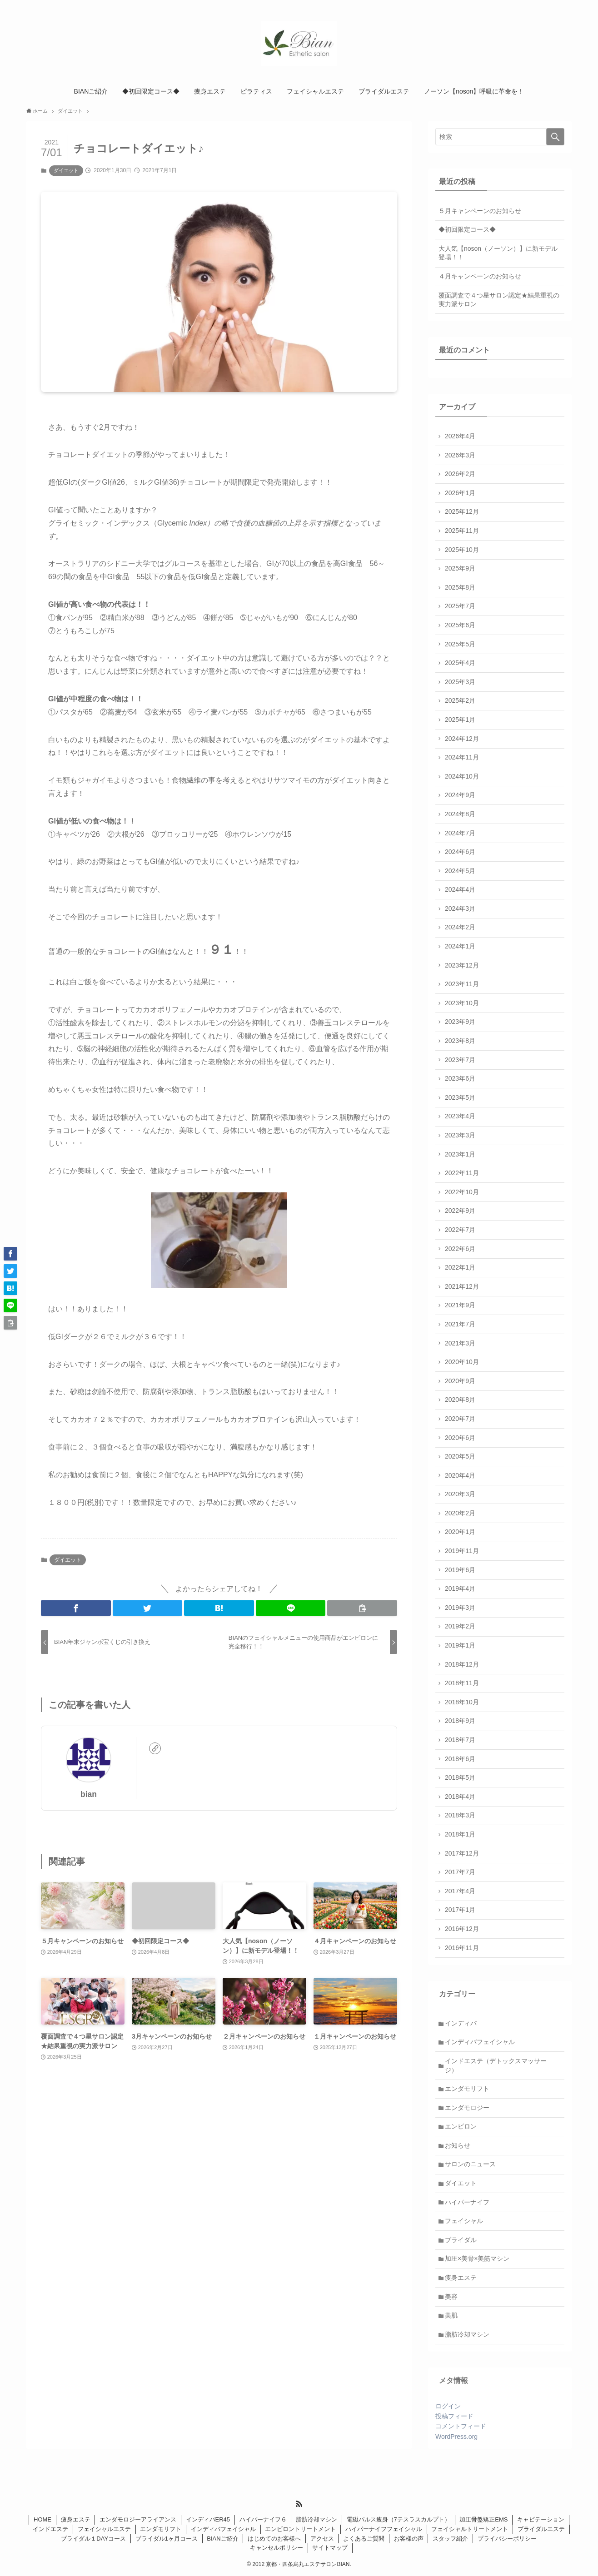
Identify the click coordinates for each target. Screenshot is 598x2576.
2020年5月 (460, 1456)
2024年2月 (460, 927)
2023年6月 (460, 1078)
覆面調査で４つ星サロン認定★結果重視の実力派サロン (499, 300)
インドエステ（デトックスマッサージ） (496, 2065)
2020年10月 (462, 1361)
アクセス (322, 2538)
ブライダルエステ (541, 2529)
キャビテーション (540, 2519)
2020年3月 (460, 1494)
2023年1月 (460, 1154)
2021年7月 (460, 1324)
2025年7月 (460, 606)
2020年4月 (460, 1475)
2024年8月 (460, 814)
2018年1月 (460, 1834)
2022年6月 (460, 1248)
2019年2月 (460, 1626)
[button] (76, 1608)
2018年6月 (460, 1758)
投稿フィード (454, 2416)
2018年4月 (460, 1796)
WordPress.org (456, 2436)
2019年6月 (460, 1569)
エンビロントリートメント (300, 2529)
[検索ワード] (499, 136)
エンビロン (461, 2126)
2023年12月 (462, 965)
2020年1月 (460, 1531)
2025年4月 (460, 662)
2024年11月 (462, 757)
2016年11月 (462, 1947)
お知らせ (457, 2145)
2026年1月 (460, 492)
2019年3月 (460, 1607)
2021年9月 (460, 1305)
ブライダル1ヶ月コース (166, 2538)
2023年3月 (460, 1135)
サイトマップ (330, 2547)
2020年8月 (460, 1399)
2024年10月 (462, 776)
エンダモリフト (467, 2088)
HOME (42, 2519)
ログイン (448, 2406)
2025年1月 (460, 719)
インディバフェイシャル (480, 2041)
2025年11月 (462, 530)
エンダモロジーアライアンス (138, 2519)
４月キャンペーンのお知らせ (480, 276)
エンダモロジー (467, 2107)
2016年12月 (462, 1928)
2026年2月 (460, 473)
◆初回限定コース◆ (467, 229)
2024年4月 (460, 889)
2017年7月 (460, 1872)
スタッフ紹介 (450, 2538)
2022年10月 (462, 1192)
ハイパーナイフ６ (263, 2519)
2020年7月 (460, 1418)
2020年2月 (460, 1513)
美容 (451, 2296)
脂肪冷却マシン (467, 2334)
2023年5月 (460, 1097)
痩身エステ (461, 2277)
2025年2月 (460, 700)
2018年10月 (462, 1702)
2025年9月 (460, 568)
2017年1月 (460, 1909)
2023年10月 (462, 1003)
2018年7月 (460, 1739)
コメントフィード (460, 2426)
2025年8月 (460, 587)
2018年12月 (462, 1664)
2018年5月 (460, 1777)
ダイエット (66, 170)
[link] (155, 1748)
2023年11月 (462, 984)
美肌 (451, 2315)
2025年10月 (462, 549)
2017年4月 (460, 1891)
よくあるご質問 (363, 2538)
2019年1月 (460, 1645)
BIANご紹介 (222, 2538)
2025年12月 (462, 511)
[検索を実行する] (555, 136)
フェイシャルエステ (104, 2529)
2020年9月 (460, 1381)
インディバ (461, 2023)
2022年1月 (460, 1267)
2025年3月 (460, 681)
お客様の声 (409, 2538)
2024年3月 (460, 908)
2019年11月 (462, 1550)
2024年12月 (462, 738)
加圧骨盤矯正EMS (483, 2519)
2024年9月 (460, 795)
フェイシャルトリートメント (469, 2529)
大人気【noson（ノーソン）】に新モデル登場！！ (498, 253)
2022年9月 (460, 1210)
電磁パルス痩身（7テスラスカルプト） (398, 2519)
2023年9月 (460, 1021)
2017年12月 (462, 1853)
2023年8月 (460, 1040)
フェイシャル (464, 2220)
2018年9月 (460, 1720)
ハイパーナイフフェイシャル (383, 2529)
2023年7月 (460, 1059)
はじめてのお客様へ (274, 2538)
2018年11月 (462, 1683)
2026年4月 (460, 436)
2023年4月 (460, 1116)
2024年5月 (460, 870)
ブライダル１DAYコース (93, 2538)
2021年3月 (460, 1343)
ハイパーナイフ (467, 2202)
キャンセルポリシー (276, 2547)
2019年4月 (460, 1588)
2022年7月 (460, 1229)
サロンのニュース (470, 2164)
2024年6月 (460, 851)
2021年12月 (462, 1286)
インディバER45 (208, 2519)
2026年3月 (460, 455)
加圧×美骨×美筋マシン (477, 2258)
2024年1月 (460, 946)
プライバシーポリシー (507, 2538)
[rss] (299, 2504)
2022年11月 (462, 1172)
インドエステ (50, 2529)
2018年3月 (460, 1815)
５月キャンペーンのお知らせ (480, 210)
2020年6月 (460, 1437)
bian (88, 1794)
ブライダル (461, 2239)
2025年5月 (460, 644)
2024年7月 (460, 833)
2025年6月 (460, 625)
